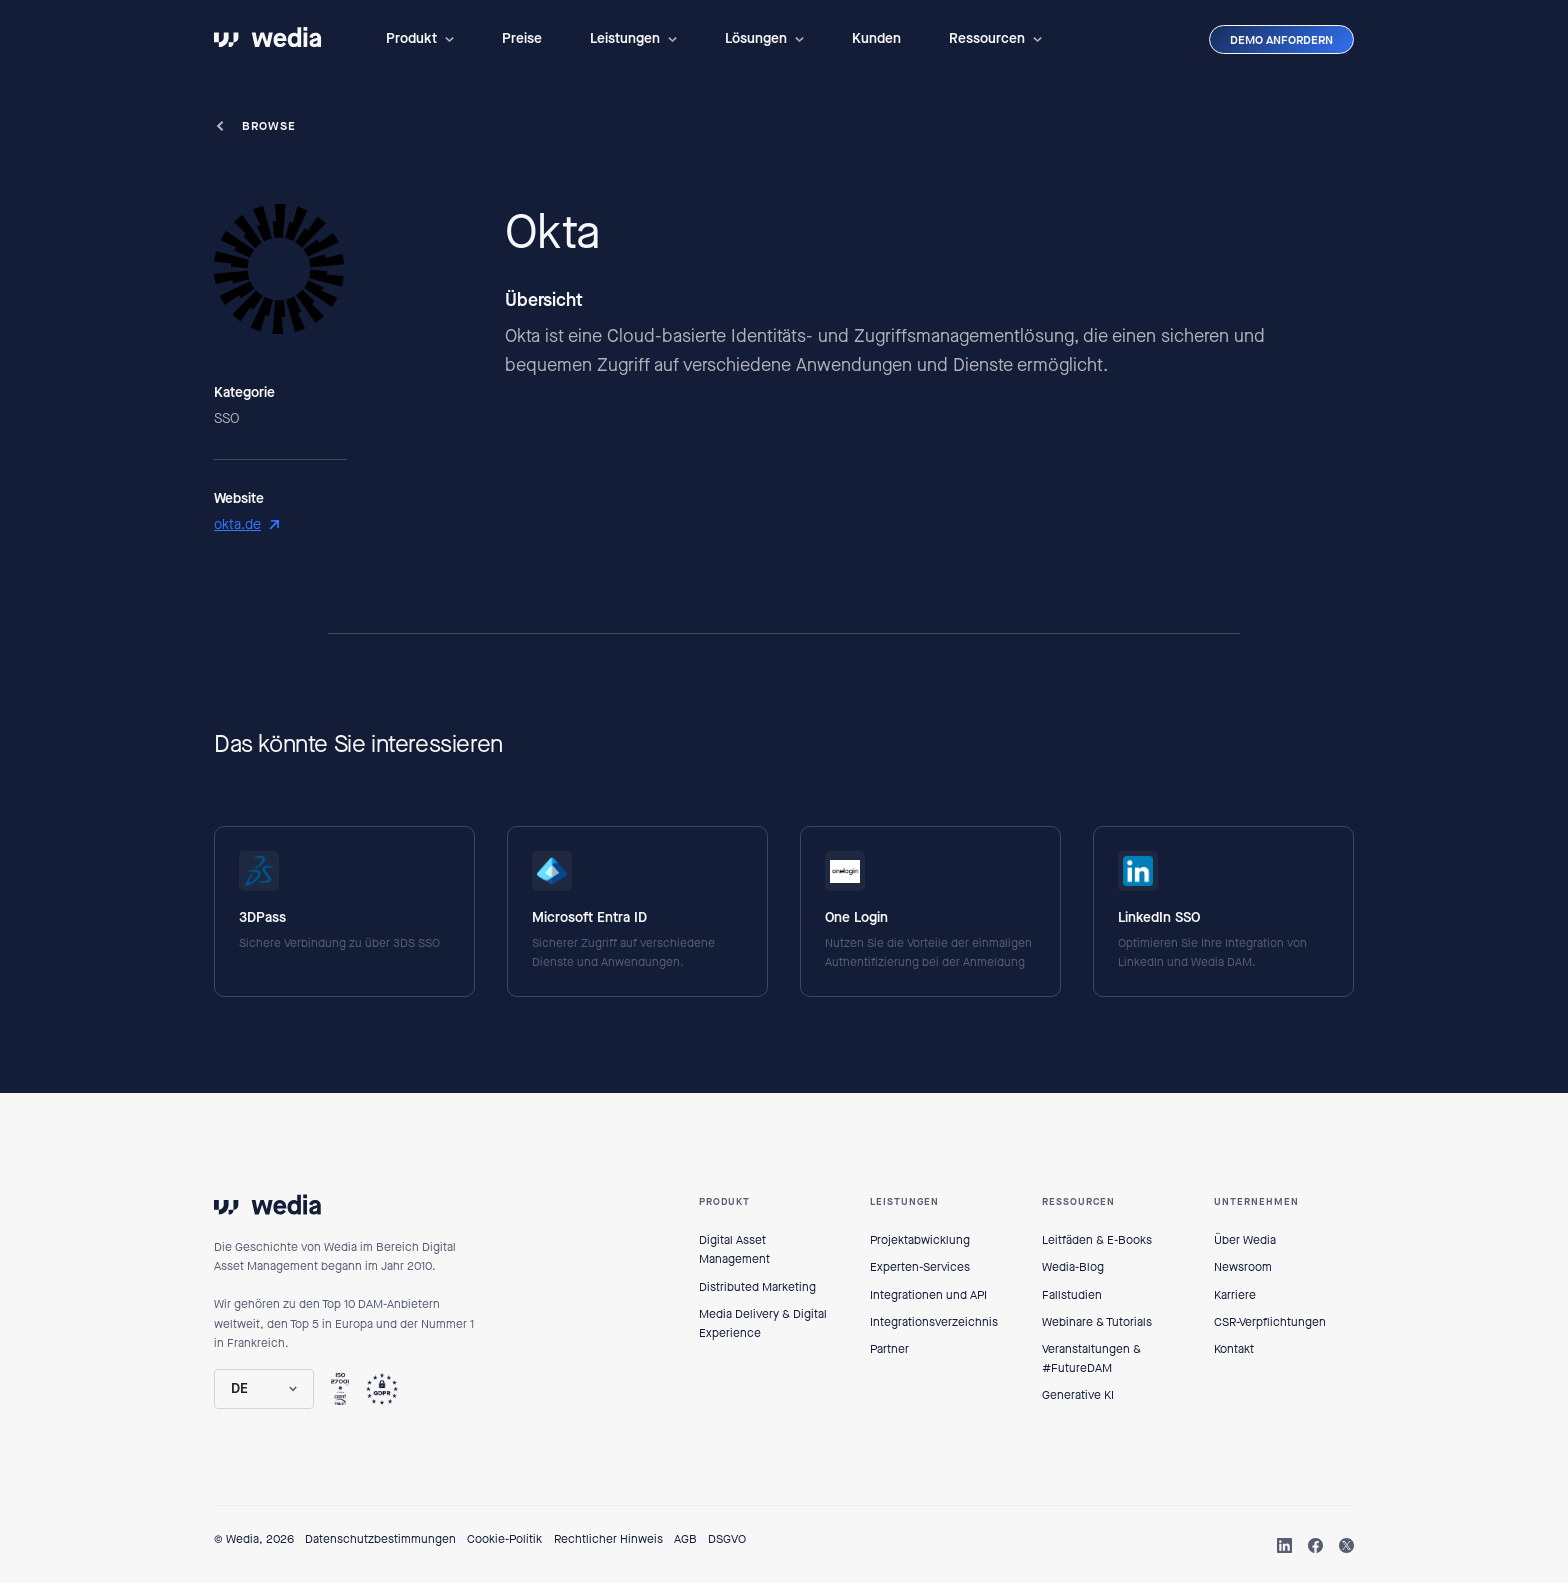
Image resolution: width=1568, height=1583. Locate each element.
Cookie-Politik (504, 1539)
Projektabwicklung (920, 1240)
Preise (522, 38)
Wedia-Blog (1073, 1267)
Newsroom (1243, 1267)
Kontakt (1234, 1349)
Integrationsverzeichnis (934, 1322)
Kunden (876, 38)
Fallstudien (1072, 1295)
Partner (889, 1349)
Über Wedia (1245, 1240)
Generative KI (1078, 1395)
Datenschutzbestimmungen (380, 1539)
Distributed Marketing (757, 1287)
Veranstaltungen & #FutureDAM (1091, 1358)
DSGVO (727, 1539)
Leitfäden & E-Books (1097, 1240)
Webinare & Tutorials (1097, 1322)
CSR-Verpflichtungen (1270, 1322)
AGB (685, 1539)
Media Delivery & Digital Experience (763, 1323)
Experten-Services (920, 1267)
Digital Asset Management (734, 1249)
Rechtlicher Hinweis (608, 1539)
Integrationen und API (928, 1295)
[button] (420, 39)
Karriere (1235, 1295)
